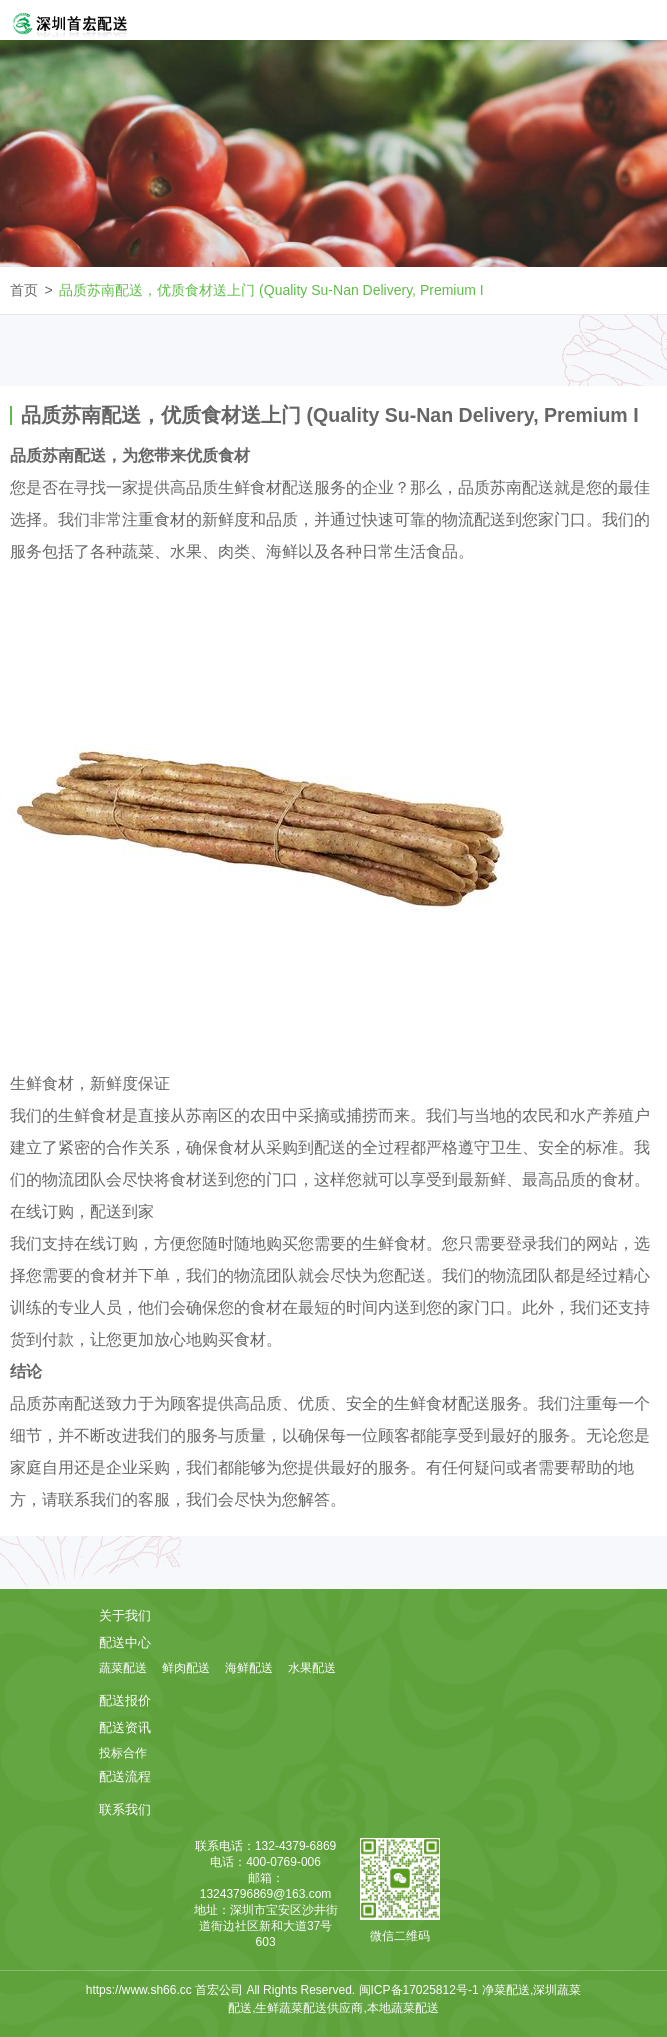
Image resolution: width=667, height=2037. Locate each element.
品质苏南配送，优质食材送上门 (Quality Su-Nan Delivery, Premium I (271, 290)
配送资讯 (125, 1727)
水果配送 (312, 1668)
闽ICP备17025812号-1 (420, 1990)
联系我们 (125, 1809)
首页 (24, 290)
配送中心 (125, 1642)
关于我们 (125, 1615)
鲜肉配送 (186, 1668)
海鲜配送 (249, 1668)
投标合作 (123, 1753)
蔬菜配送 (123, 1668)
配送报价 (125, 1700)
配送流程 (125, 1776)
